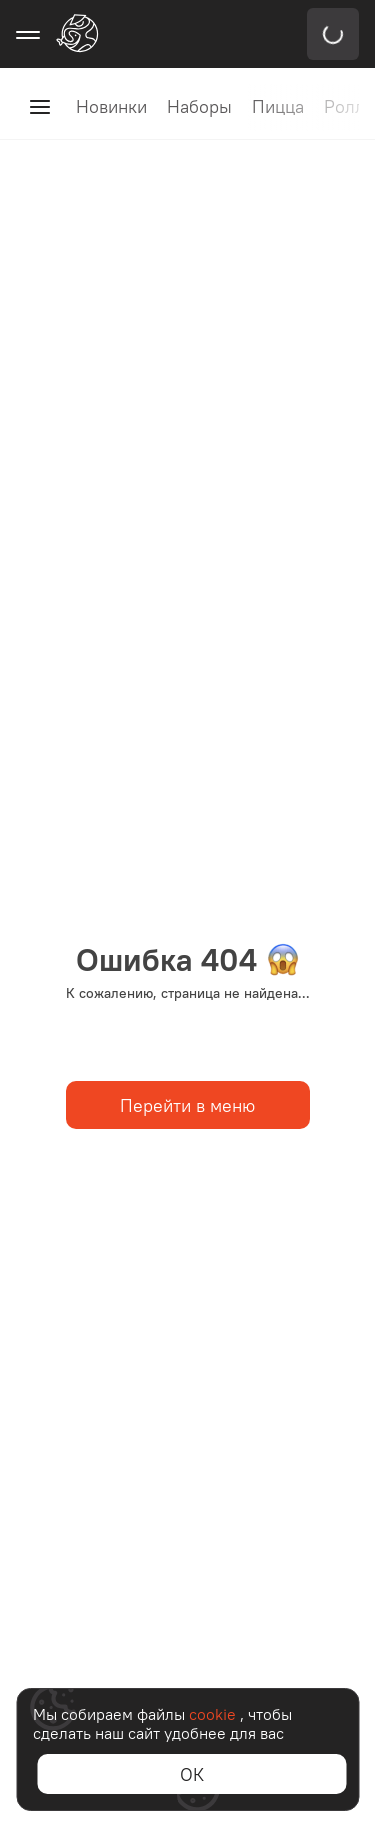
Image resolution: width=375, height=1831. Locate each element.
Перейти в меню (187, 1105)
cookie (214, 1714)
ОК (192, 1774)
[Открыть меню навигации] (28, 34)
